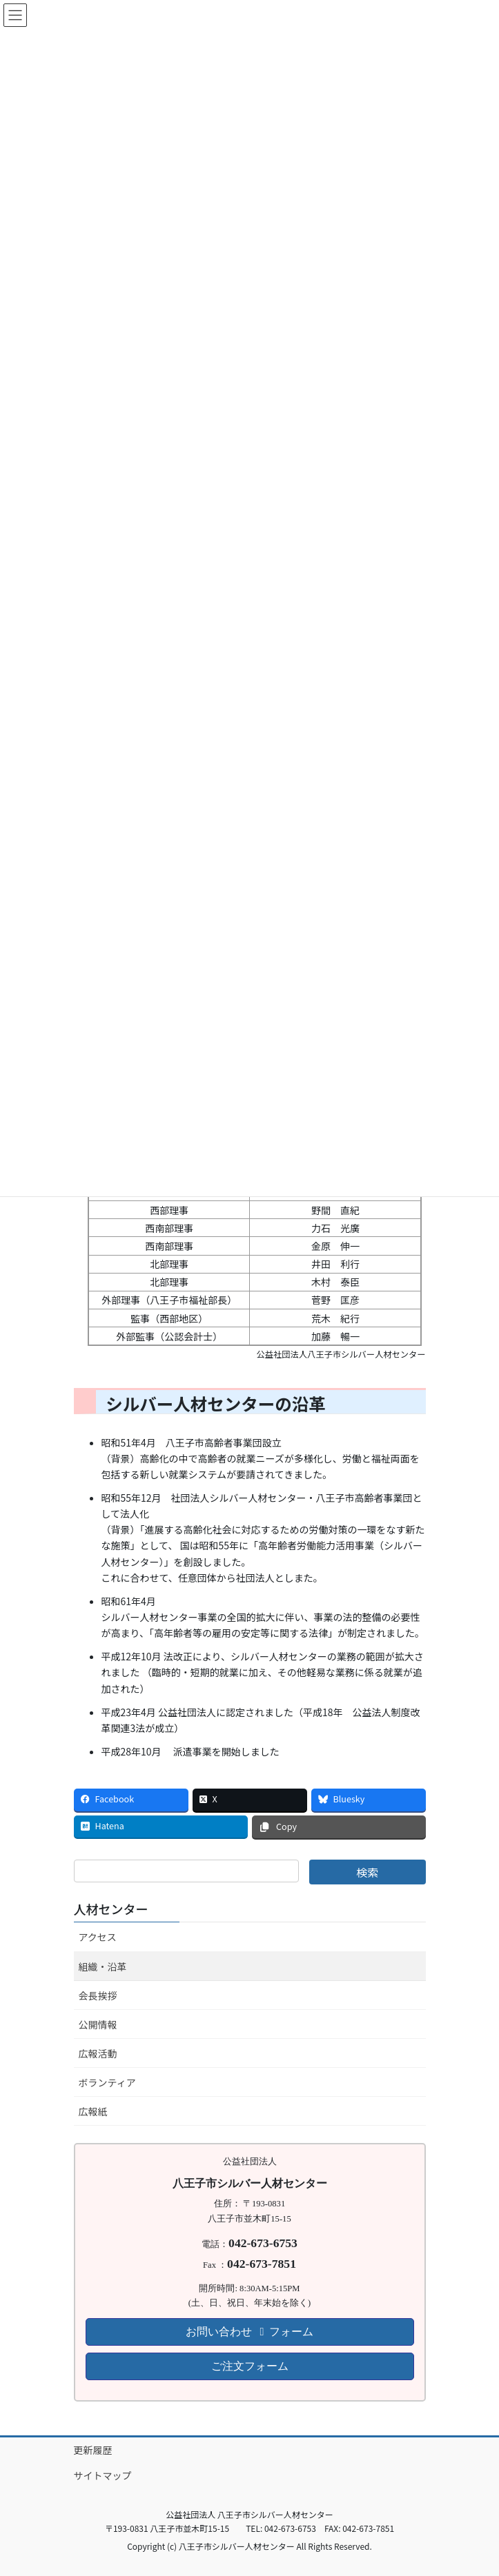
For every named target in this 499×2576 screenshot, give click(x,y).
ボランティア (107, 2082)
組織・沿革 (103, 1966)
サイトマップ (103, 2475)
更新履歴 (93, 2450)
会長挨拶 (98, 1995)
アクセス (98, 1937)
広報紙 (93, 2111)
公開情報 (98, 2024)
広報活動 (98, 2053)
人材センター (111, 1909)
